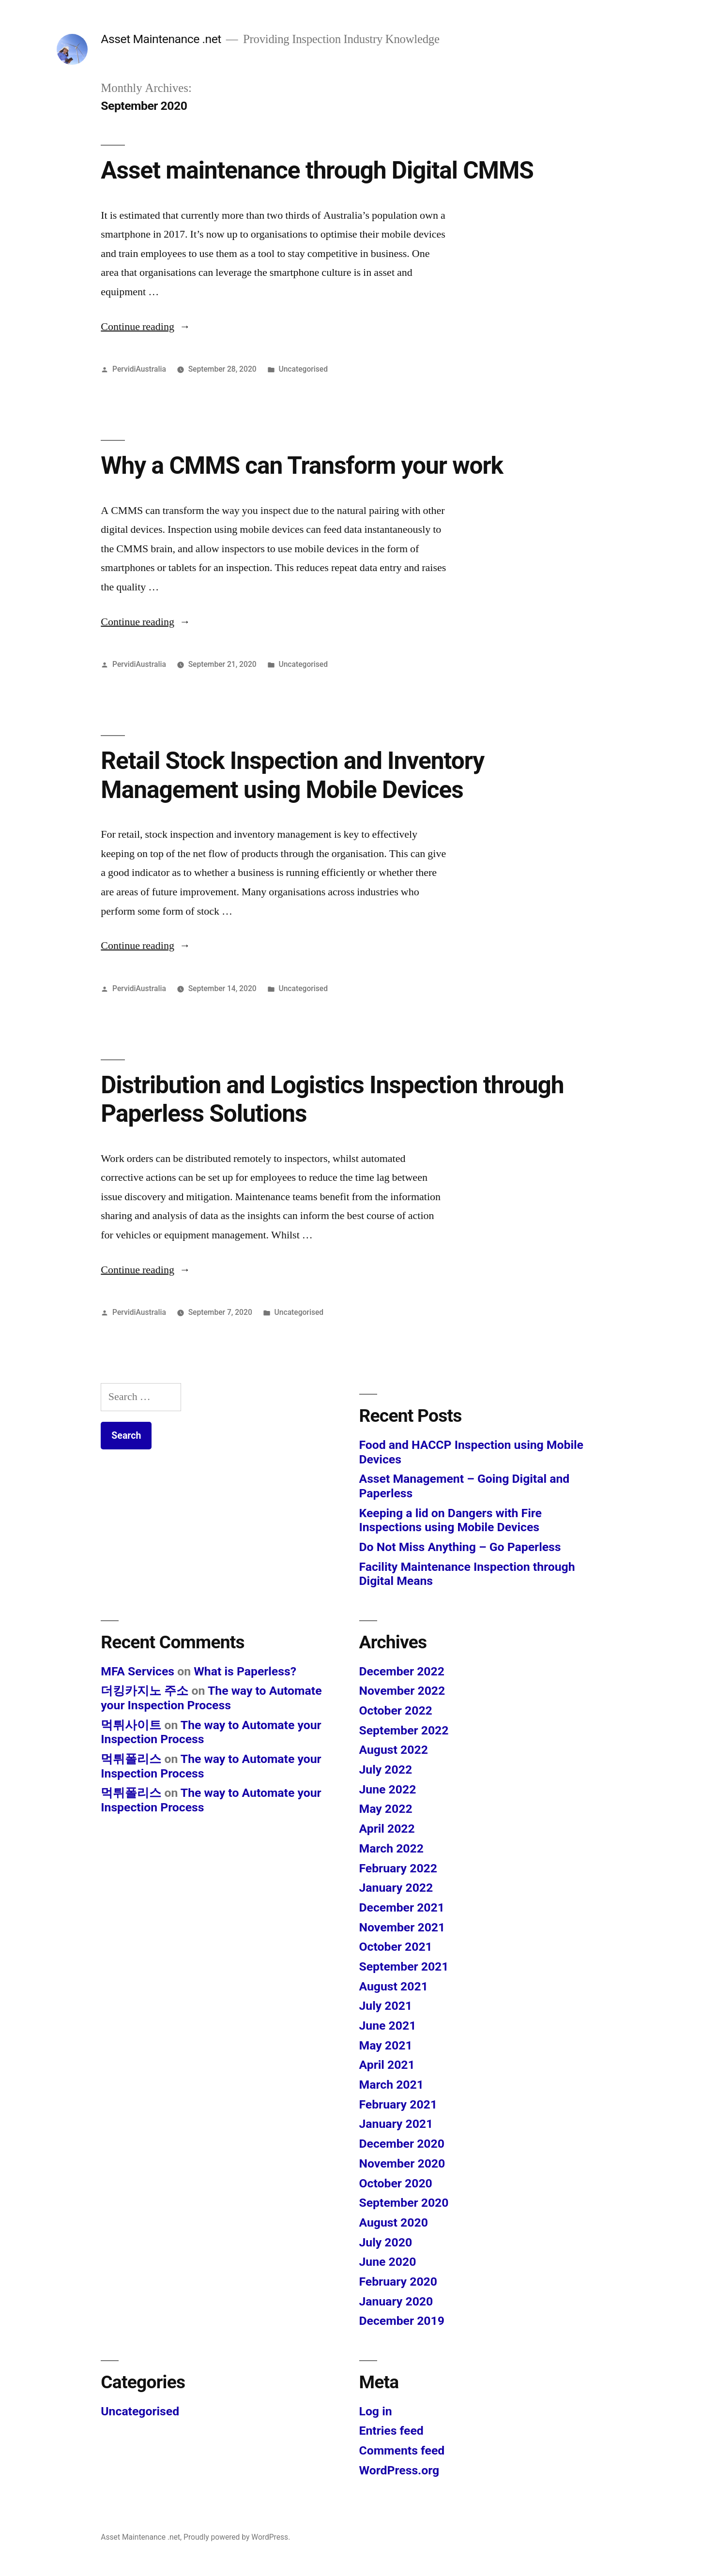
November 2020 (402, 2163)
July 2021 (385, 2006)
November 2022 (402, 1691)
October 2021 (395, 1947)
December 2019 (401, 2321)
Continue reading (145, 326)
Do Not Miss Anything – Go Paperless (460, 1547)
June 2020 (387, 2262)
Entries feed (391, 2431)
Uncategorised (303, 369)
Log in (375, 2411)
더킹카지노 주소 (144, 1691)
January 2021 (396, 2124)
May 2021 (385, 2045)
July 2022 (385, 1770)
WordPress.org (399, 2470)
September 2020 (404, 2203)
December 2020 (401, 2144)
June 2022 (387, 1789)
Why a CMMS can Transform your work (302, 466)
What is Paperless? (245, 1671)
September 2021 (404, 1966)
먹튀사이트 (131, 1725)
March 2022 (391, 1848)
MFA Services (137, 1671)
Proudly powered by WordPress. (236, 2537)
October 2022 (395, 1710)
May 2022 (385, 1809)
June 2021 (387, 2026)
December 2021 (401, 1907)
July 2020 (385, 2242)
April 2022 (387, 1829)
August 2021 (393, 1986)
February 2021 (398, 2104)
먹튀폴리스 (131, 1759)
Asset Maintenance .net (161, 39)
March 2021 (391, 2085)
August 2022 (393, 1750)
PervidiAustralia (139, 369)
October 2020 (395, 2183)
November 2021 (402, 1927)
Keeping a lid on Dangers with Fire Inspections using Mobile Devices (450, 1520)
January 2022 (396, 1888)
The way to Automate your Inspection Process (211, 1698)
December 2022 (401, 1671)
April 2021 (387, 2065)
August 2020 (393, 2222)
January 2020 (396, 2301)
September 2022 (404, 1730)
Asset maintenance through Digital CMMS (317, 170)
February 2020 (398, 2282)
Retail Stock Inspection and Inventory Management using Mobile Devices (292, 775)
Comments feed (402, 2450)
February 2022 (398, 1868)
